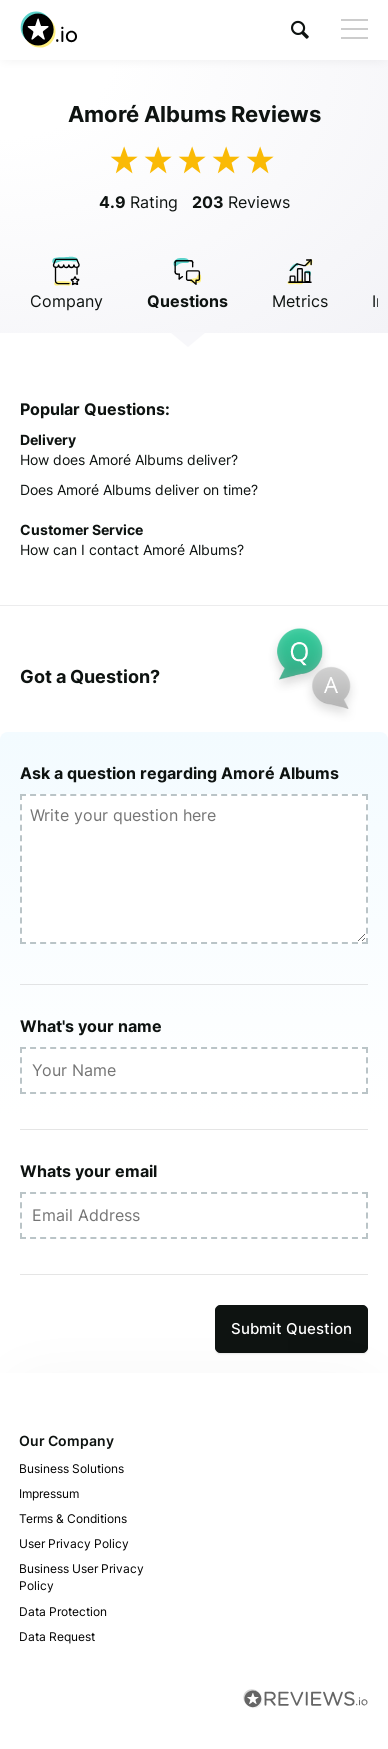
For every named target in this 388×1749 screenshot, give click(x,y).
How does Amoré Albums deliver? (129, 459)
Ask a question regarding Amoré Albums (179, 773)
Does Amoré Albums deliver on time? (139, 489)
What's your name (91, 1026)
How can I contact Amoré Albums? (132, 549)
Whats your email (88, 1171)
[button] (300, 29)
